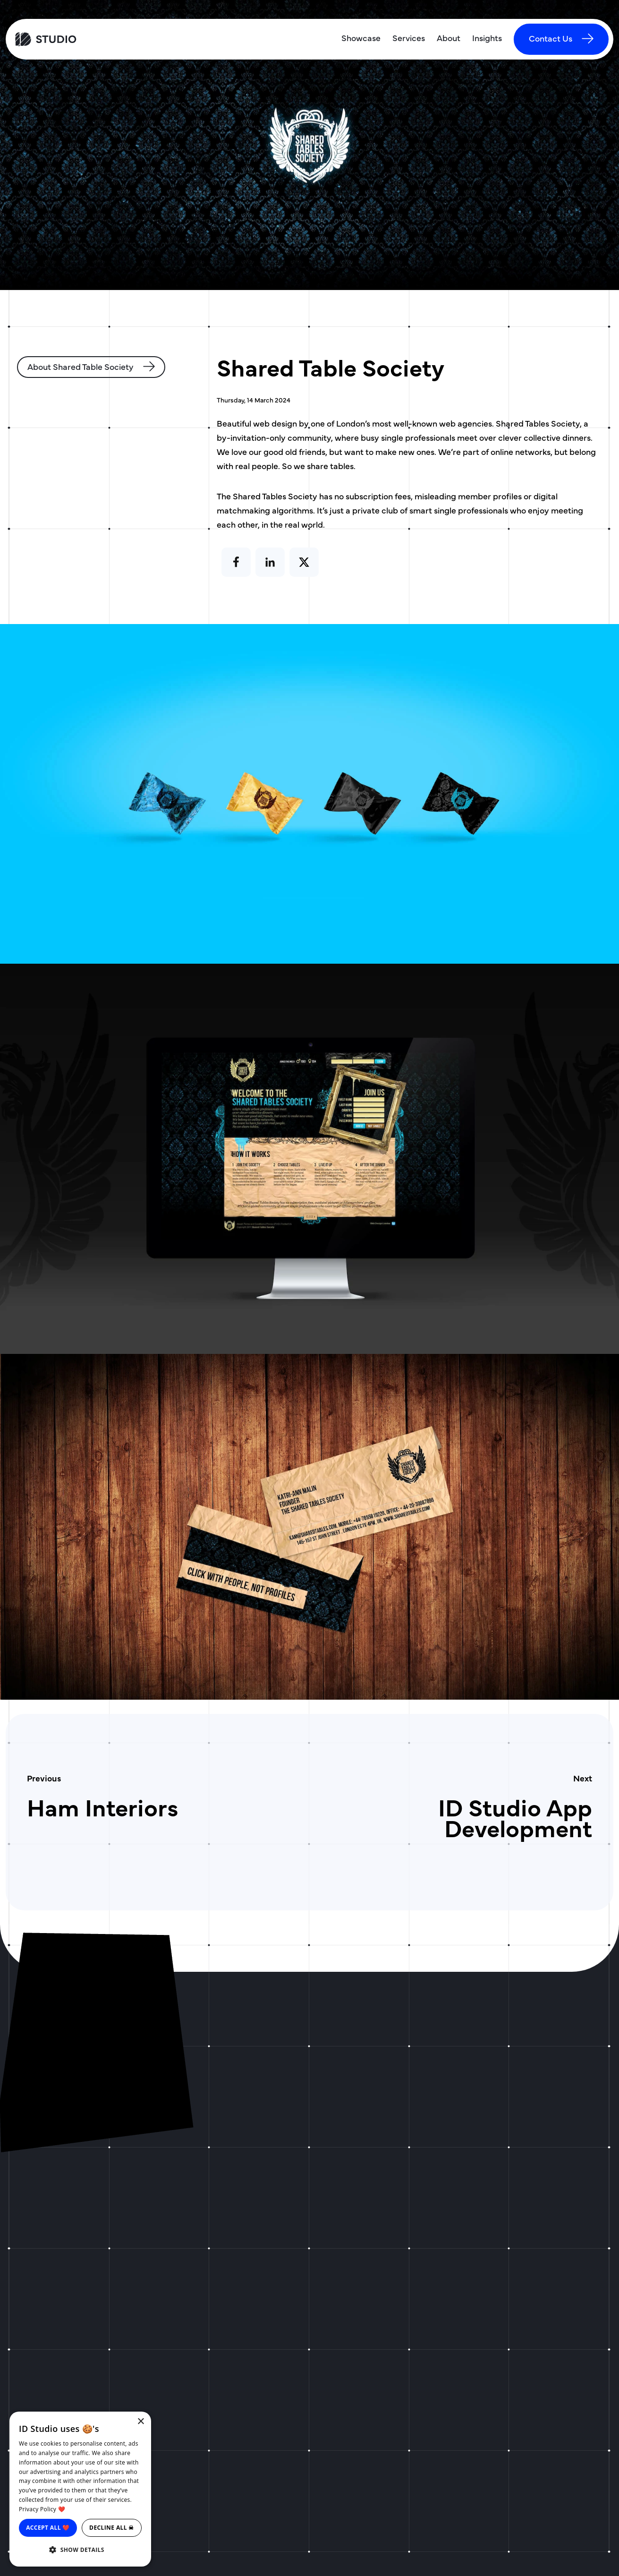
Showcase (361, 37)
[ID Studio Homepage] (84, 39)
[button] (80, 2550)
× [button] (140, 2421)
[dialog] (80, 2489)
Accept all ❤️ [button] (48, 2528)
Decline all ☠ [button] (111, 2528)
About (448, 37)
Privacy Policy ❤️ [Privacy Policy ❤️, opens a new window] (42, 2509)
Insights (487, 37)
